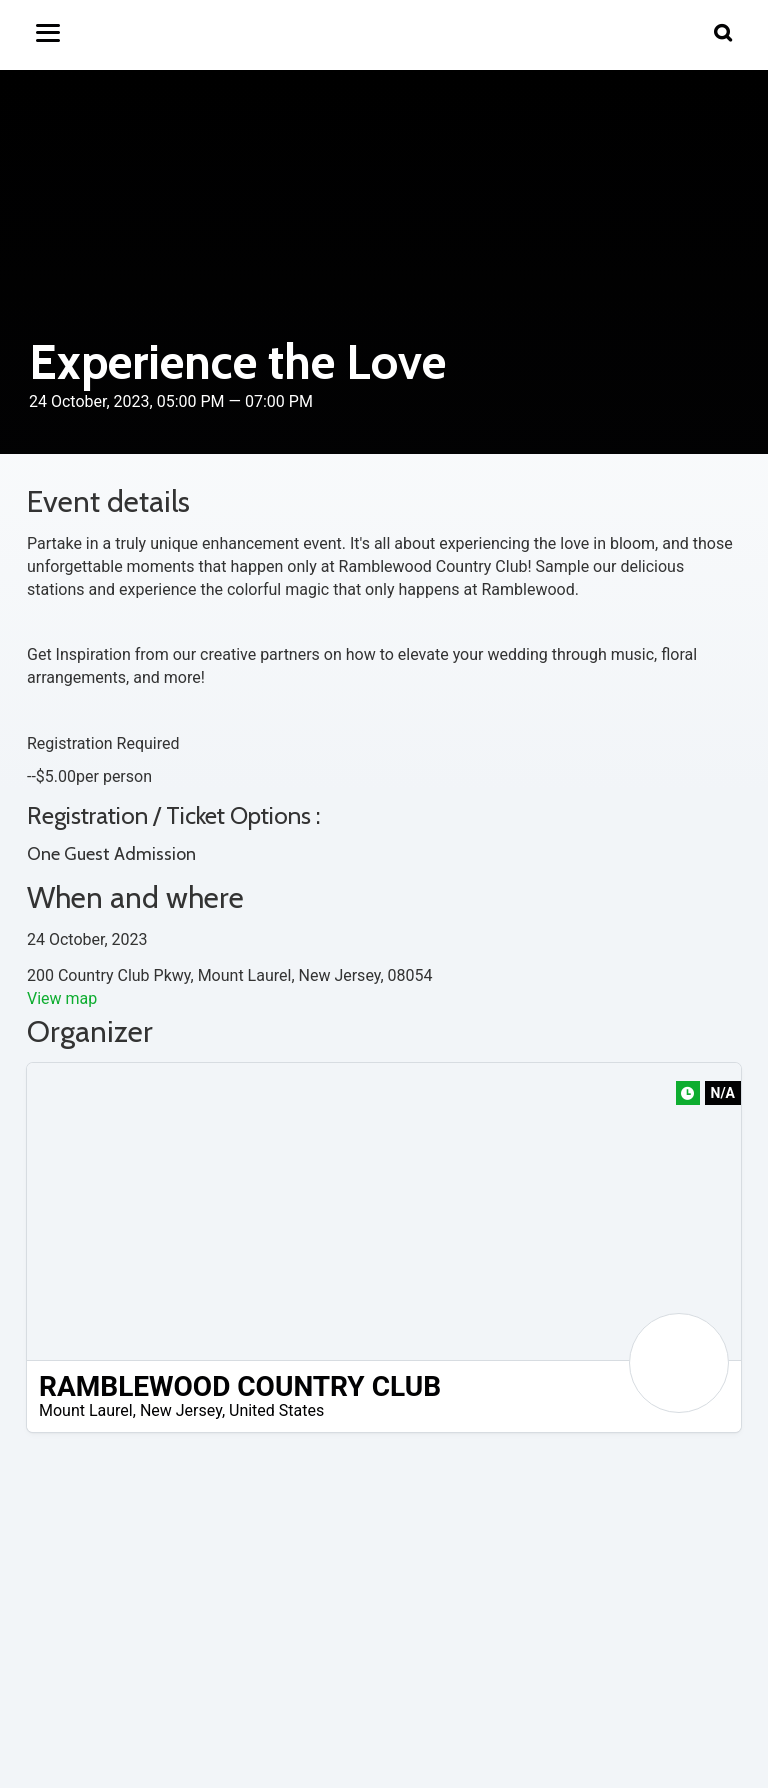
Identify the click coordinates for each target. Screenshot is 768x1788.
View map (62, 998)
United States (276, 1410)
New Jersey (181, 1410)
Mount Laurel (86, 1410)
